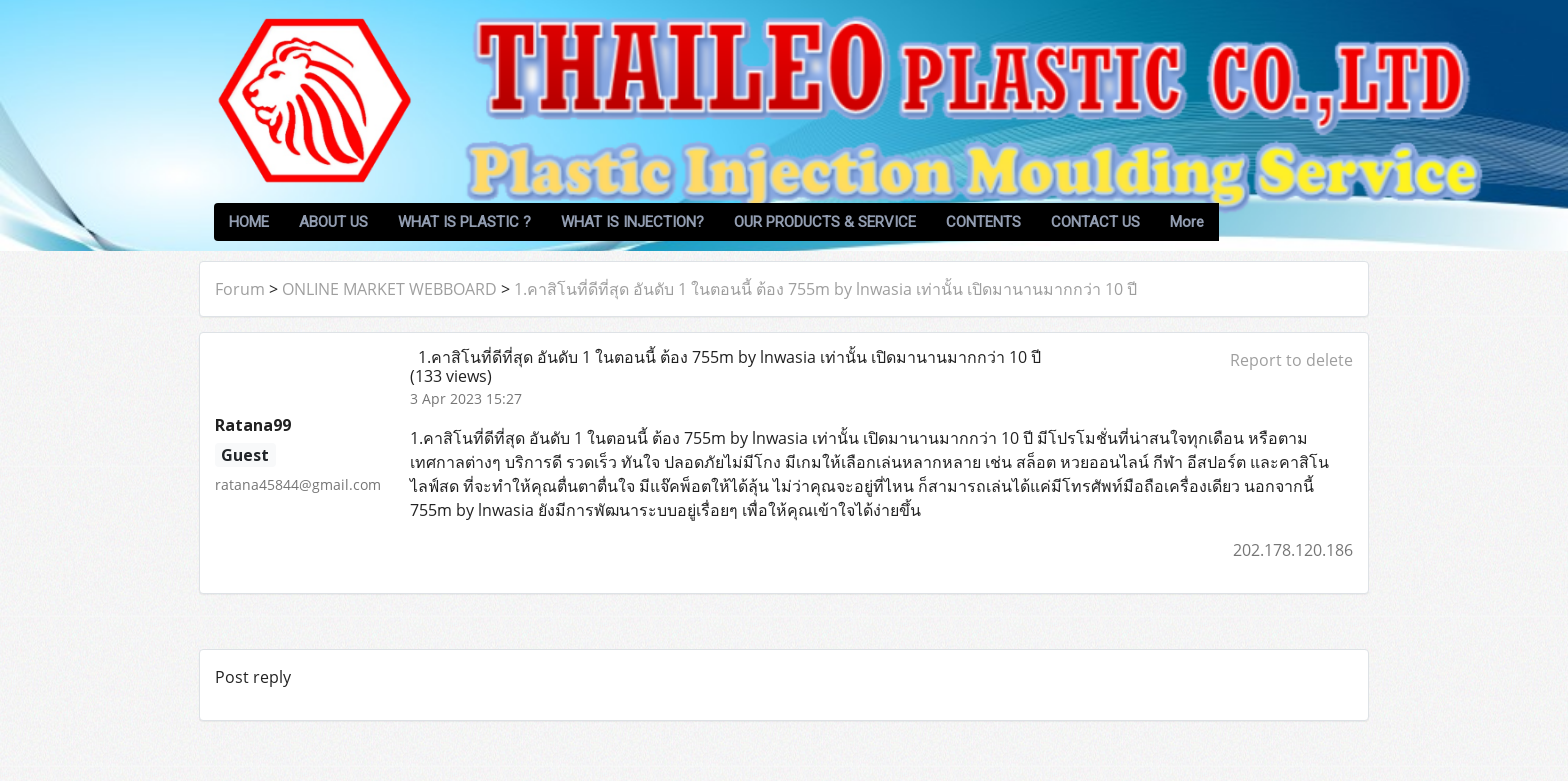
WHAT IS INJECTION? (632, 222)
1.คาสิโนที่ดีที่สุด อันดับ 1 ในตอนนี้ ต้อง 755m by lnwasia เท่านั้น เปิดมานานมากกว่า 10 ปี (825, 289)
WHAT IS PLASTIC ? (464, 222)
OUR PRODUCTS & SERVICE (825, 222)
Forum (240, 289)
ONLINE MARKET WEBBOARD (389, 289)
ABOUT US (333, 222)
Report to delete (1291, 360)
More (1187, 222)
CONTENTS (983, 222)
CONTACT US (1095, 222)
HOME (249, 222)
